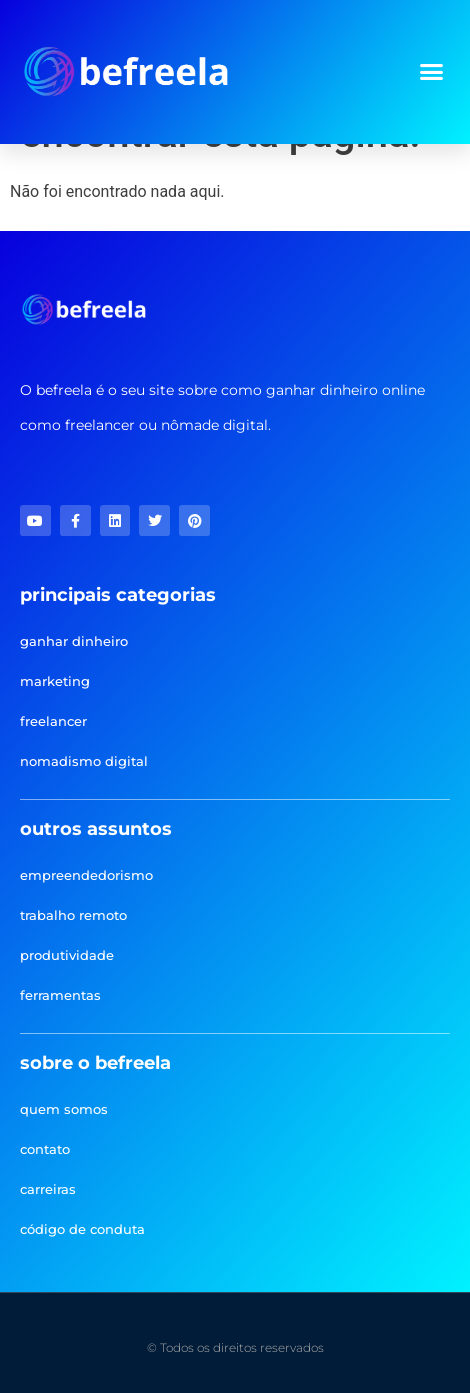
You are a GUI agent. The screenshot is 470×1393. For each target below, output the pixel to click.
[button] (432, 72)
